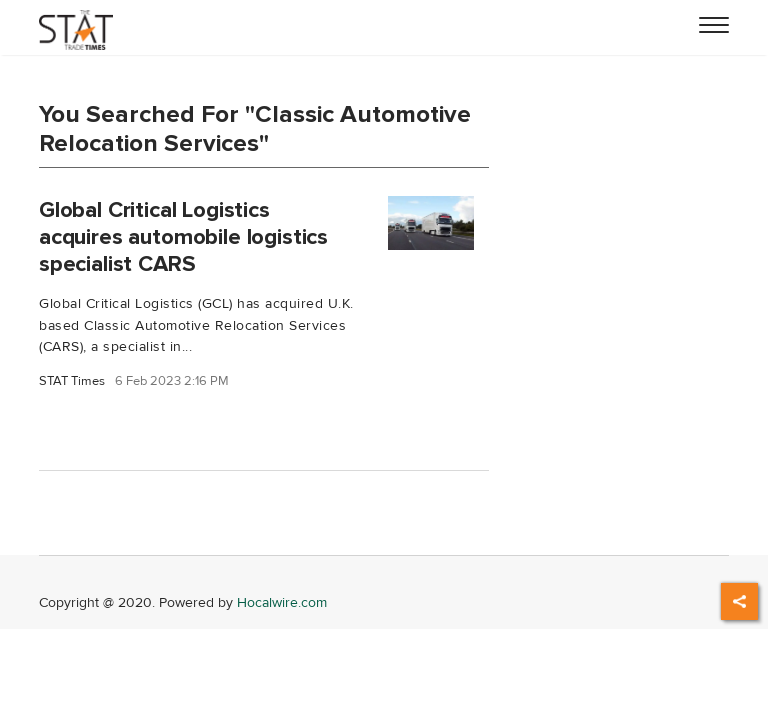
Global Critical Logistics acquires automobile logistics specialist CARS (183, 237)
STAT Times (72, 381)
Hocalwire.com (282, 602)
